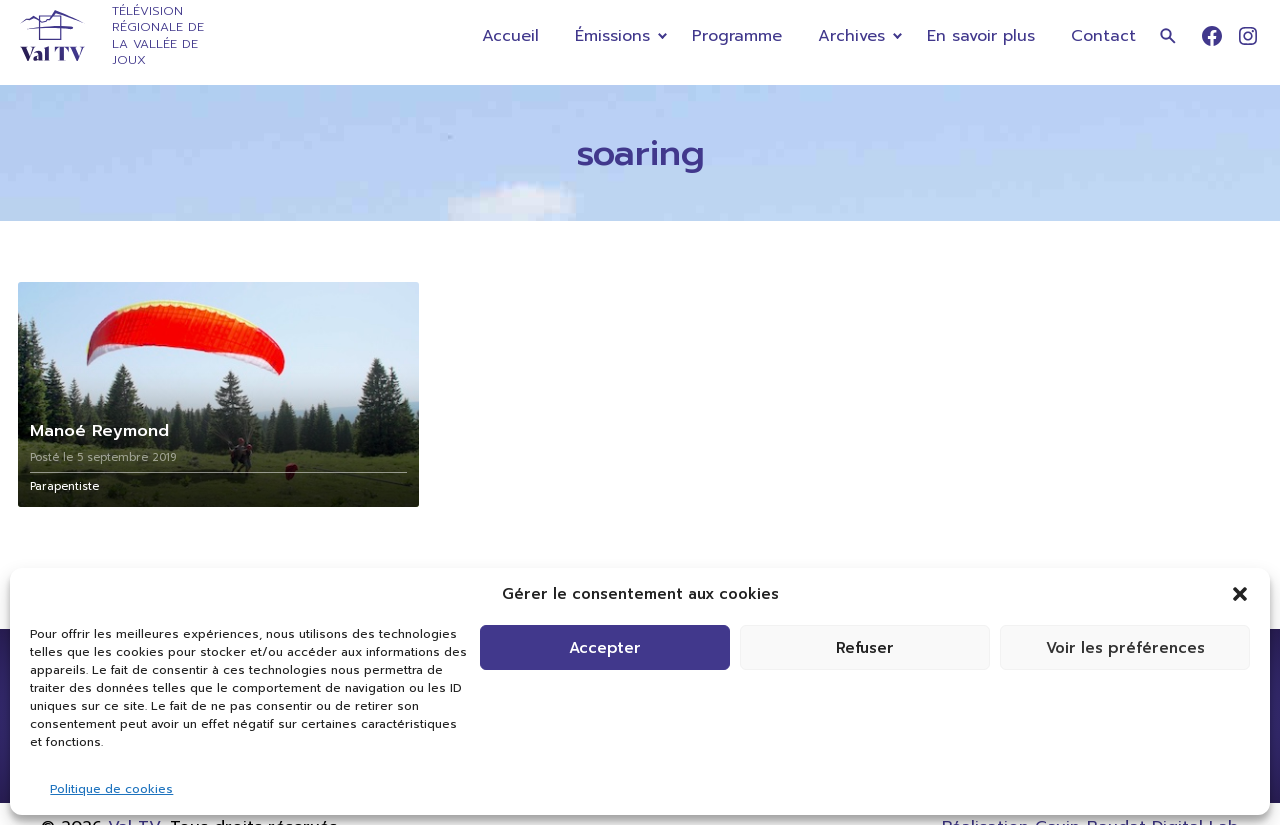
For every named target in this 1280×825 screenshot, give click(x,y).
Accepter (605, 648)
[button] (1240, 594)
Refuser (865, 648)
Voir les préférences (1125, 648)
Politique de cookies (111, 789)
